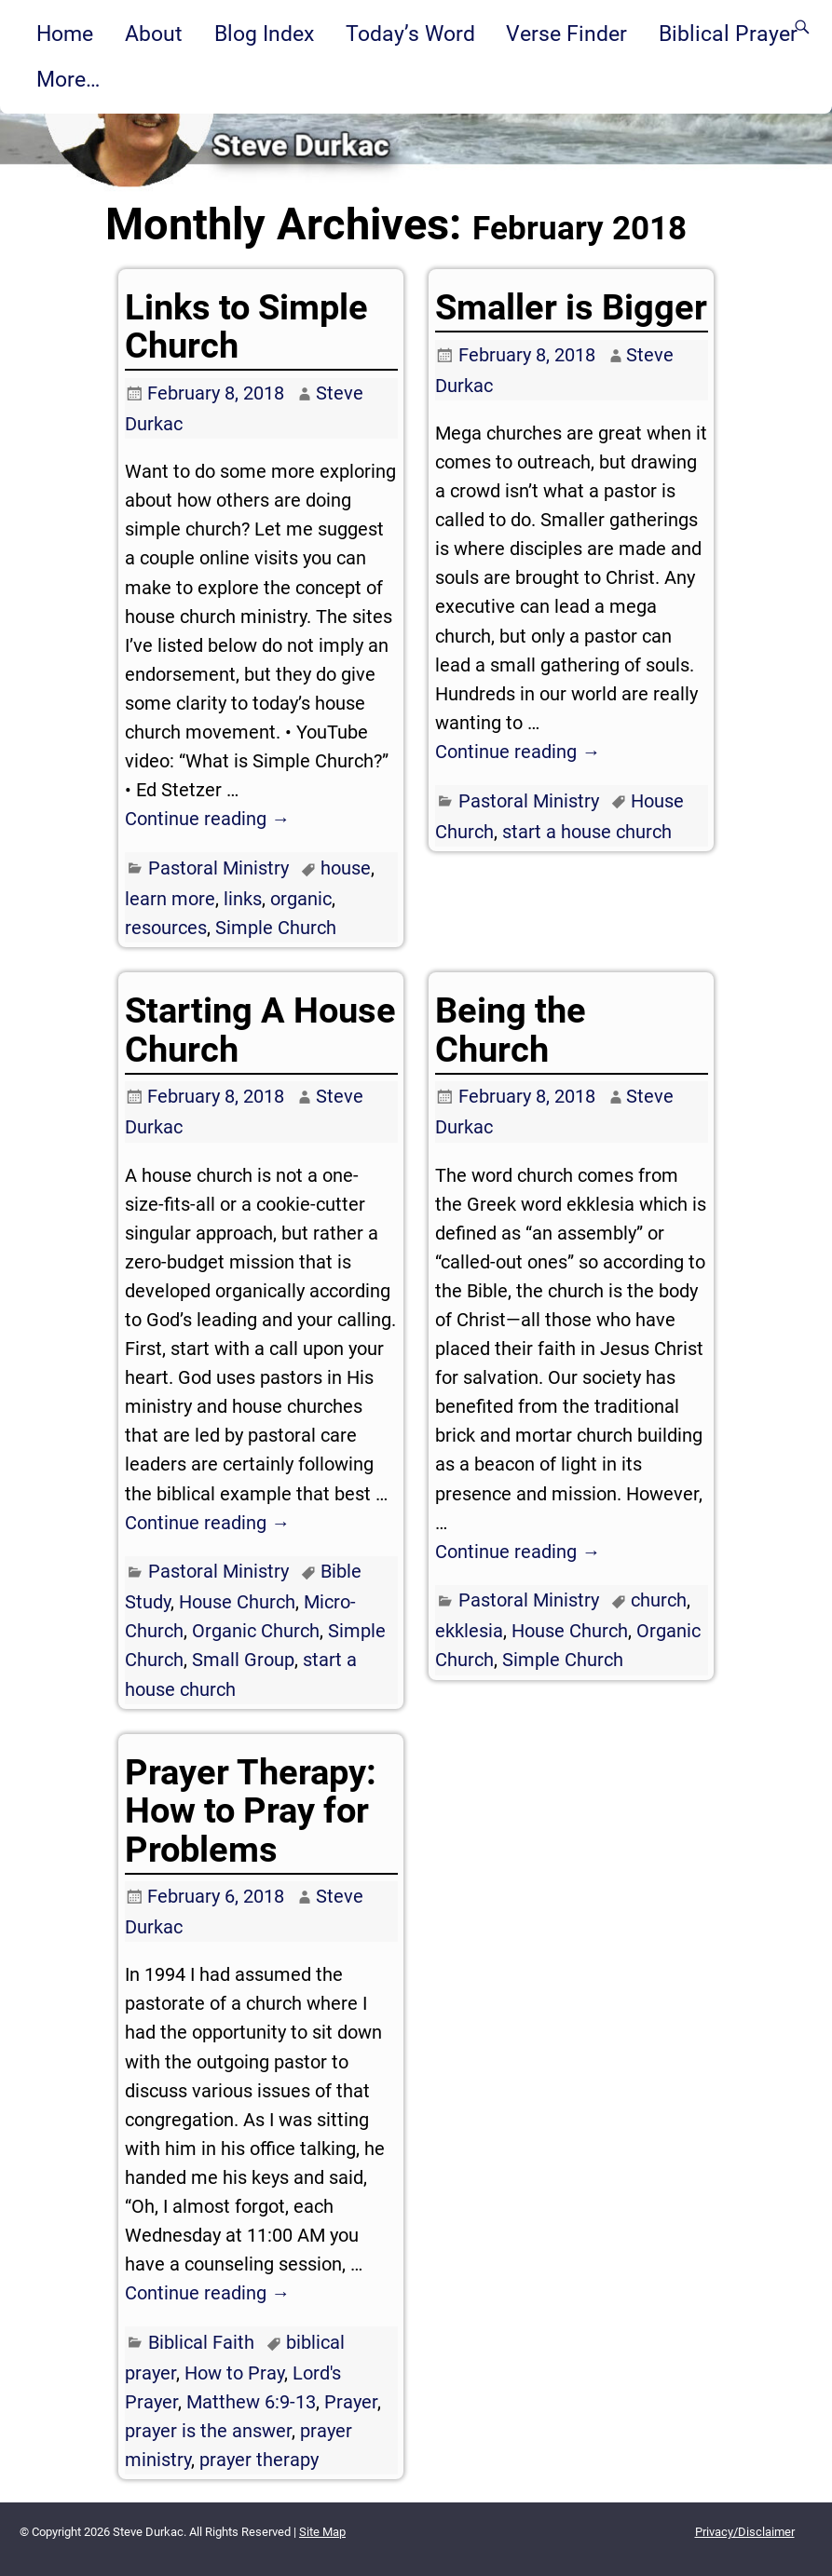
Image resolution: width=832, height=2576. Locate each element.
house (346, 868)
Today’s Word (410, 33)
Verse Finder (566, 33)
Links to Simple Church (246, 326)
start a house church (587, 831)
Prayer (350, 2402)
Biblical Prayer (728, 33)
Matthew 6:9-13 (251, 2402)
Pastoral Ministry (218, 868)
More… (68, 79)
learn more (170, 899)
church (659, 1600)
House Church (237, 1602)
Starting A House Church (260, 1029)
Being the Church (510, 1029)
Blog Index (264, 33)
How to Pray (234, 2373)
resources (166, 927)
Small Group (243, 1659)
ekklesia (469, 1631)
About (154, 33)
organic (301, 899)
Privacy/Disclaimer (745, 2532)
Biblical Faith (201, 2342)
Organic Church (256, 1631)
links (243, 899)
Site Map (322, 2532)
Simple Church (275, 927)
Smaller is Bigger (571, 307)
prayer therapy (259, 2459)
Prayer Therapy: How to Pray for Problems (250, 1811)
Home (64, 33)
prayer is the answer (208, 2431)
